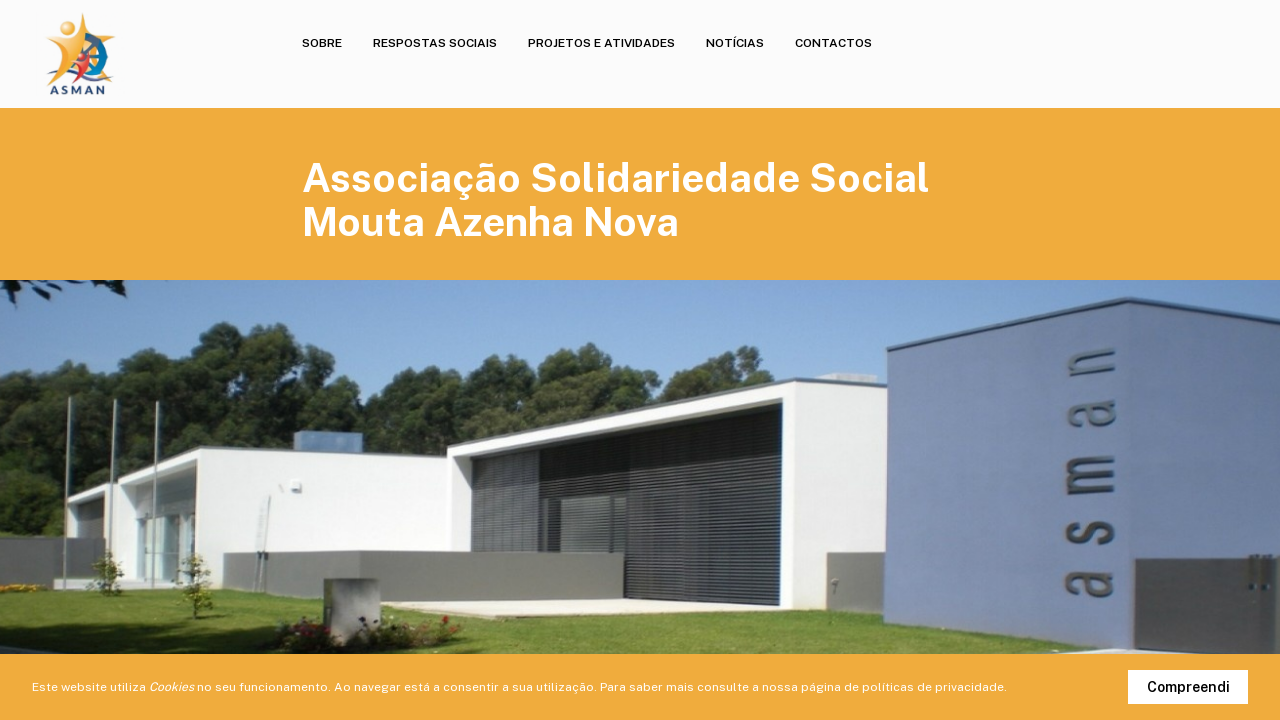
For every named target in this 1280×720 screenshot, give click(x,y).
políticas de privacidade (933, 687)
